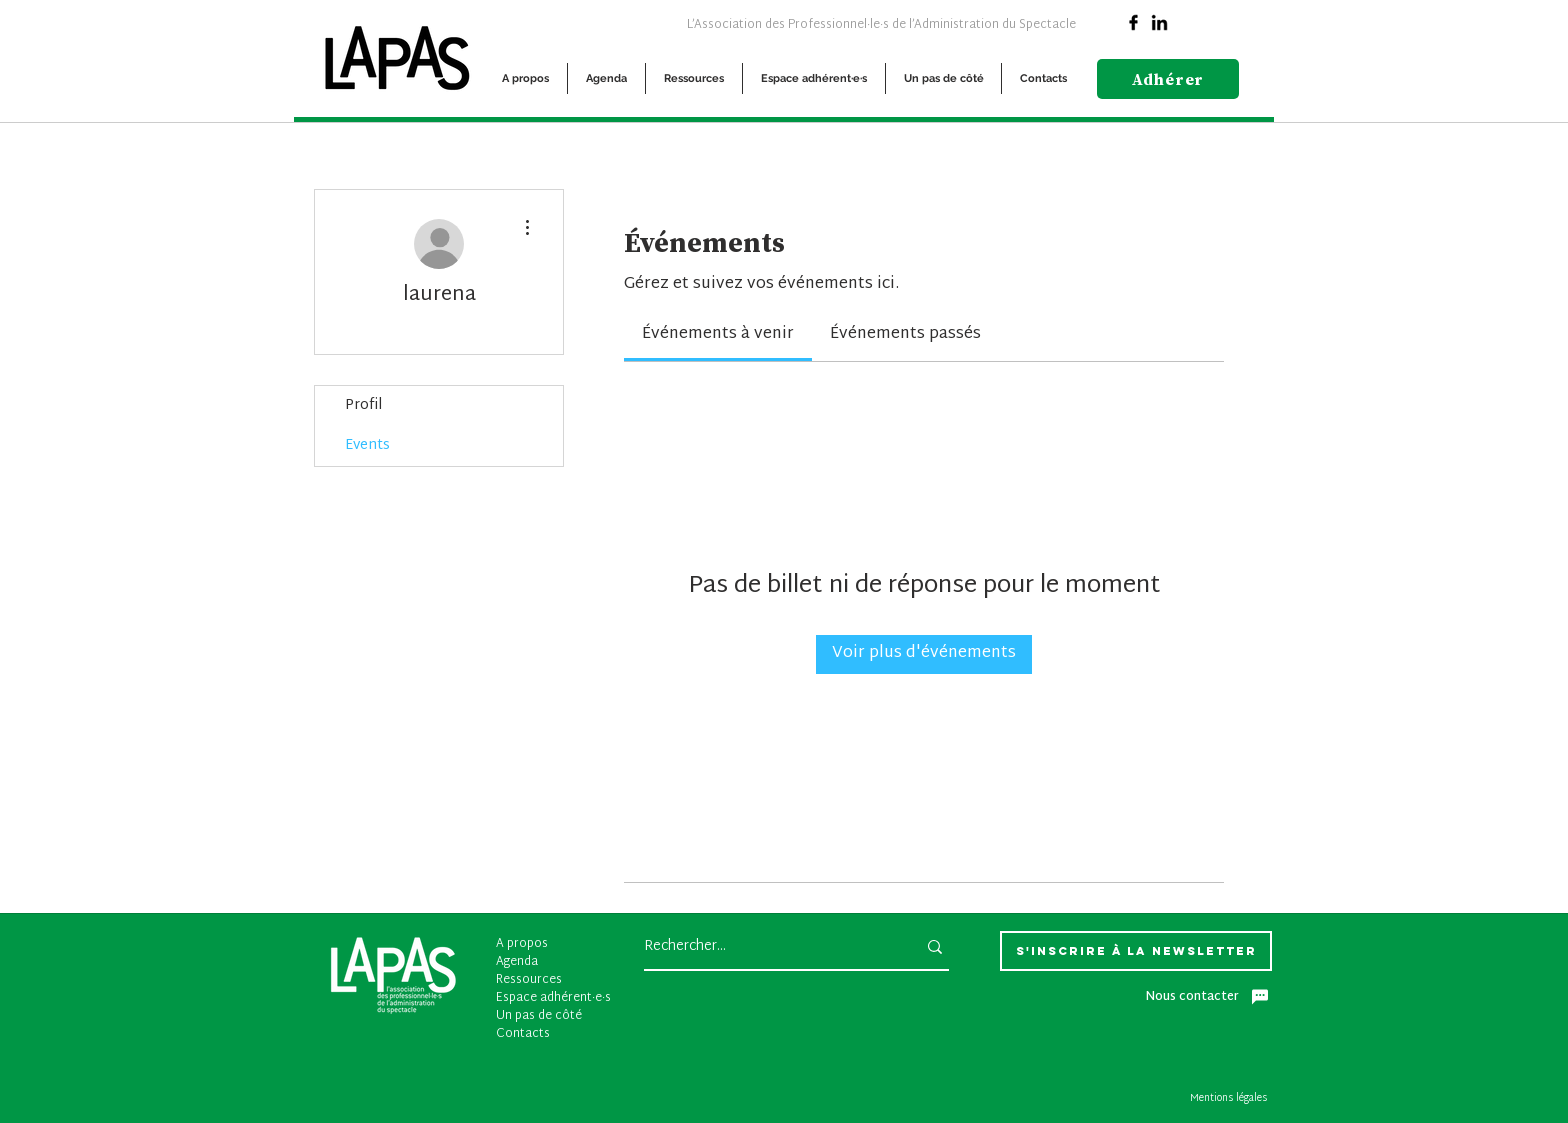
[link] (718, 334)
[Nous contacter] (1207, 997)
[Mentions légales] (1231, 1099)
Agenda (517, 962)
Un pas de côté (539, 1016)
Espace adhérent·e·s (553, 998)
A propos (522, 944)
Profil (363, 405)
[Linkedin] (1159, 22)
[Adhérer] (1168, 79)
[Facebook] (1133, 22)
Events (367, 445)
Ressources (529, 980)
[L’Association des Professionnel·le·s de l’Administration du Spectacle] (881, 24)
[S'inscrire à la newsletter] (1136, 951)
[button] (525, 78)
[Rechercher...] (765, 947)
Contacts (523, 1034)
